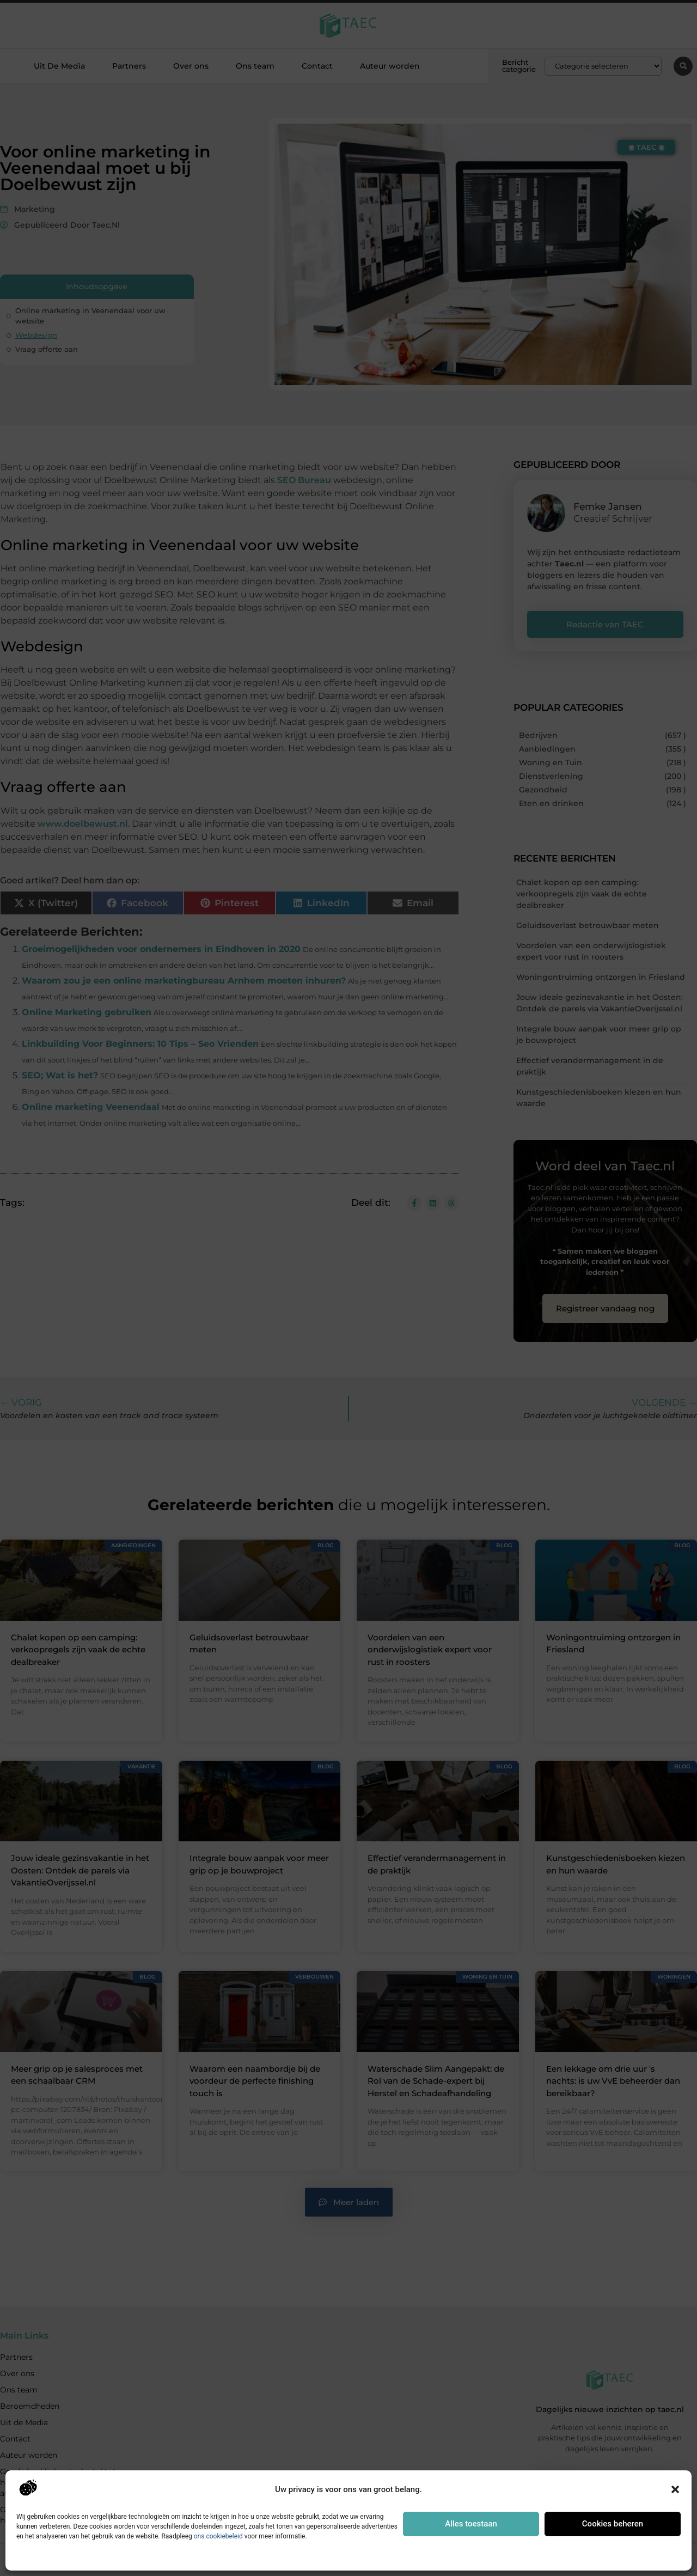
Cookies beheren (612, 2524)
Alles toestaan (471, 2524)
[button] (675, 2489)
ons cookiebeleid (218, 2536)
